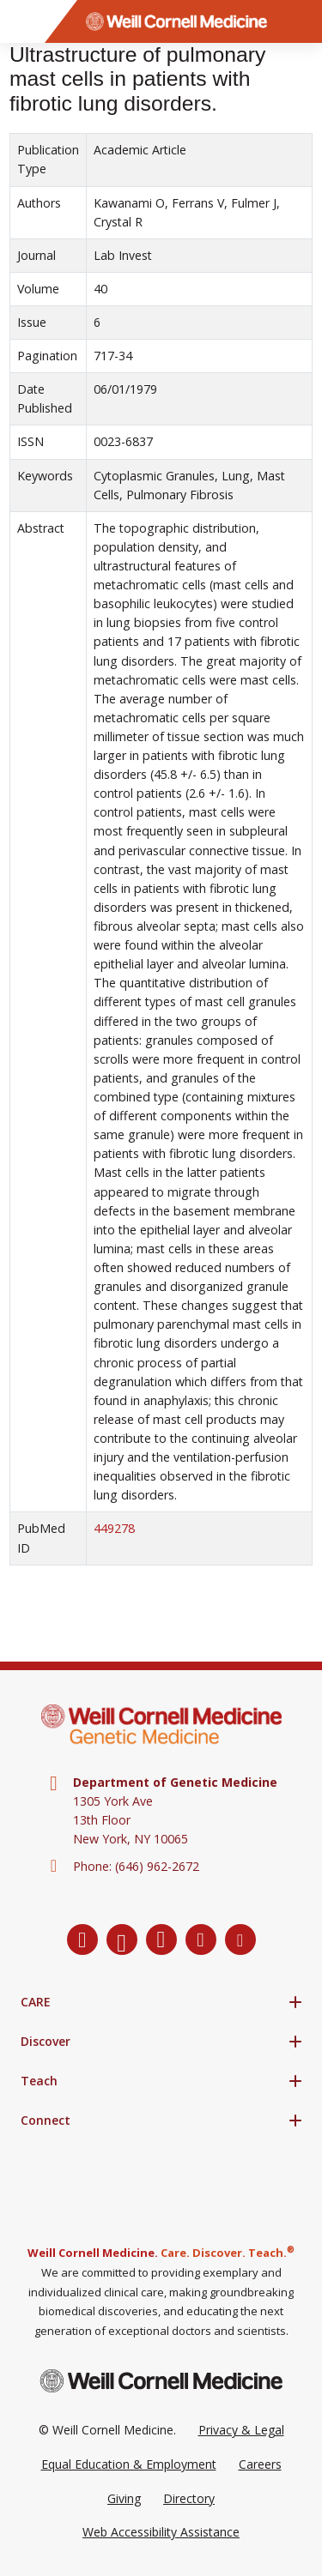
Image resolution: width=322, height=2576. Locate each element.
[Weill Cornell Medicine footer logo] (161, 2380)
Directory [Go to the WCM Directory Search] (189, 2498)
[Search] (300, 21)
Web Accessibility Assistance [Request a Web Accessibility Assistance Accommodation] (161, 2532)
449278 (114, 1528)
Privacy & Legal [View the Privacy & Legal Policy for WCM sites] (241, 2430)
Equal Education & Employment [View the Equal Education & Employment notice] (128, 2464)
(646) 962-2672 (157, 1866)
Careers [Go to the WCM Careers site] (260, 2464)
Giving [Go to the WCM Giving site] (124, 2498)
